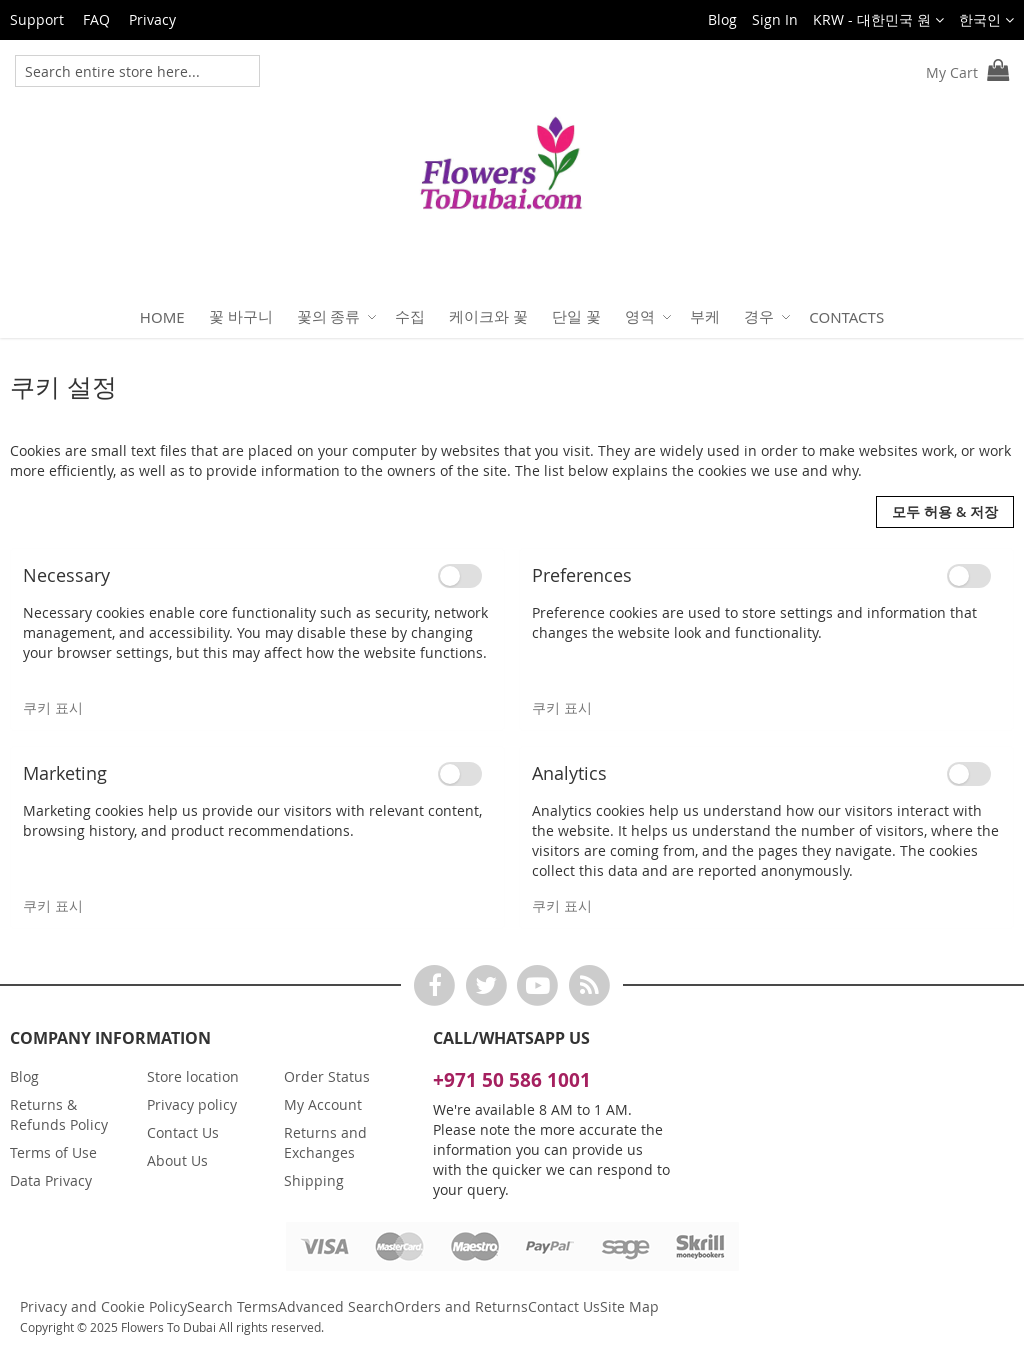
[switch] (460, 576)
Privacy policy (192, 1104)
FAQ (96, 19)
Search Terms (232, 1306)
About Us (177, 1160)
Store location (193, 1076)
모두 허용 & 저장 (945, 511)
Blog (722, 19)
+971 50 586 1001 (512, 1080)
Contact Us (183, 1132)
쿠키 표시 (53, 707)
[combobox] (121, 71)
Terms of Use (53, 1152)
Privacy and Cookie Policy (103, 1306)
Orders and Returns (461, 1306)
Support (37, 19)
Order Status (327, 1076)
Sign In (775, 19)
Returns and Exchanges (325, 1142)
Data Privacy (51, 1180)
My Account (323, 1104)
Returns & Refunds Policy (59, 1114)
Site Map (629, 1306)
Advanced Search (336, 1306)
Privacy (152, 19)
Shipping (314, 1180)
